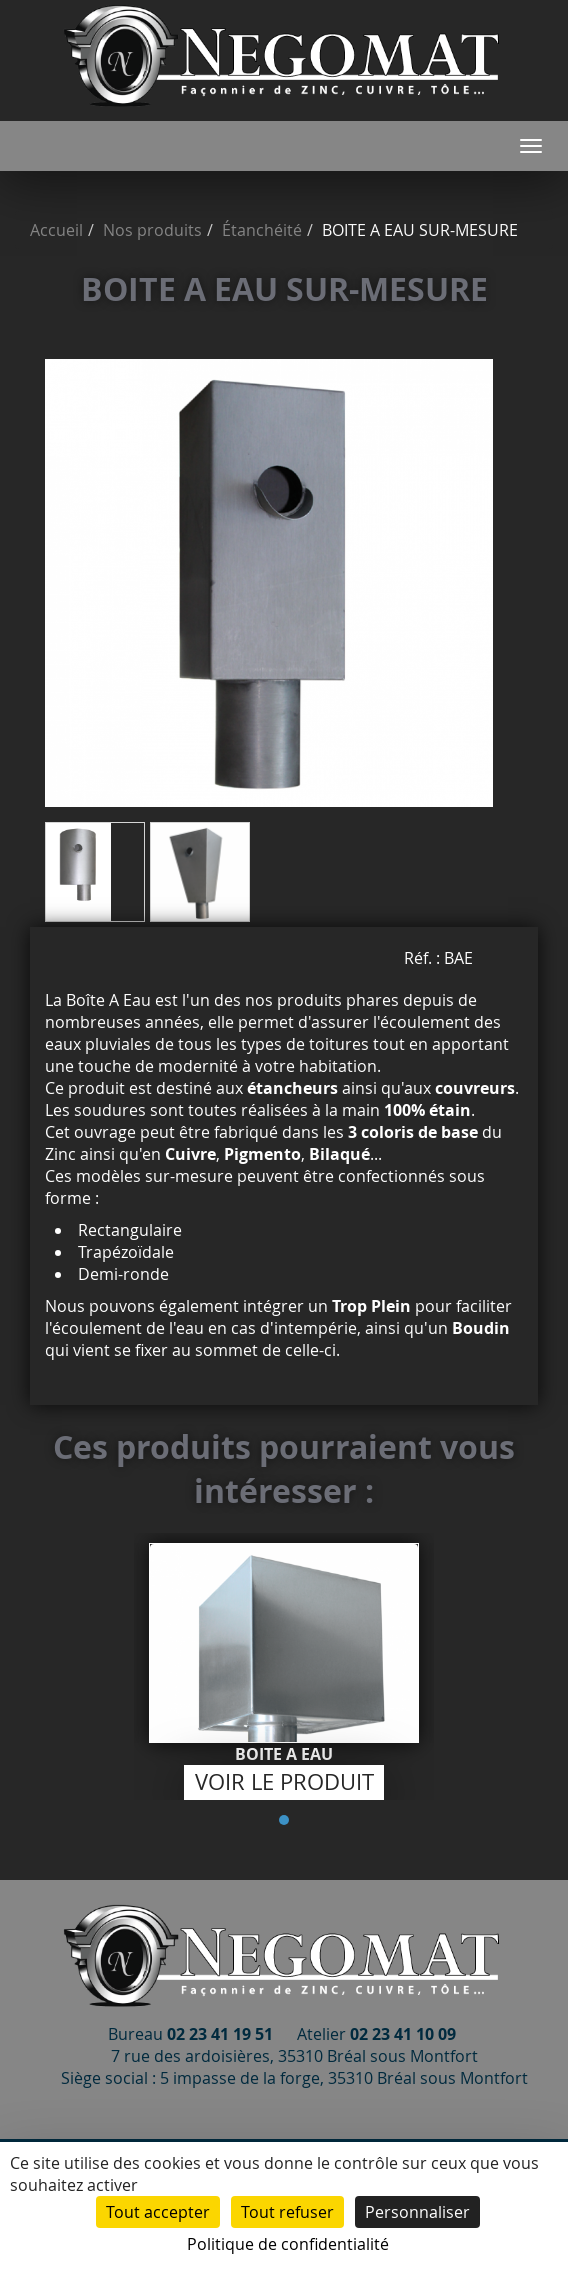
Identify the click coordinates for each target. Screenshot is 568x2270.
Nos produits (152, 230)
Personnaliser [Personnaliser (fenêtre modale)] (417, 2212)
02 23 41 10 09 (403, 2034)
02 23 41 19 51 (220, 2034)
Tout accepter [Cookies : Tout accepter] (158, 2212)
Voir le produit (284, 1782)
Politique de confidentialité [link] (288, 2244)
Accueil (56, 230)
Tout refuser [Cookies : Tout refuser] (287, 2212)
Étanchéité (262, 230)
